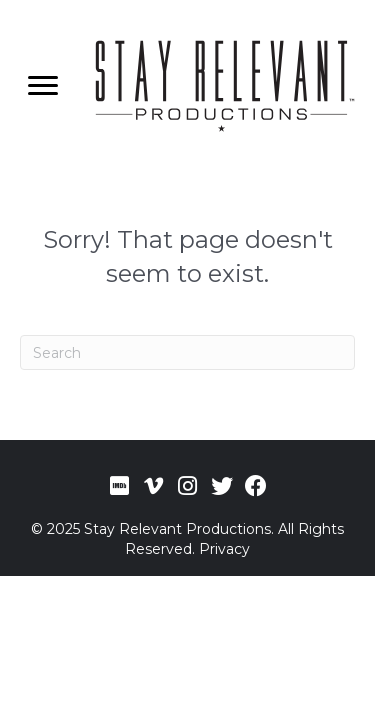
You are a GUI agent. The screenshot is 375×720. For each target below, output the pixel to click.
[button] (120, 486)
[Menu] (43, 86)
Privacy (224, 549)
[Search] (187, 352)
